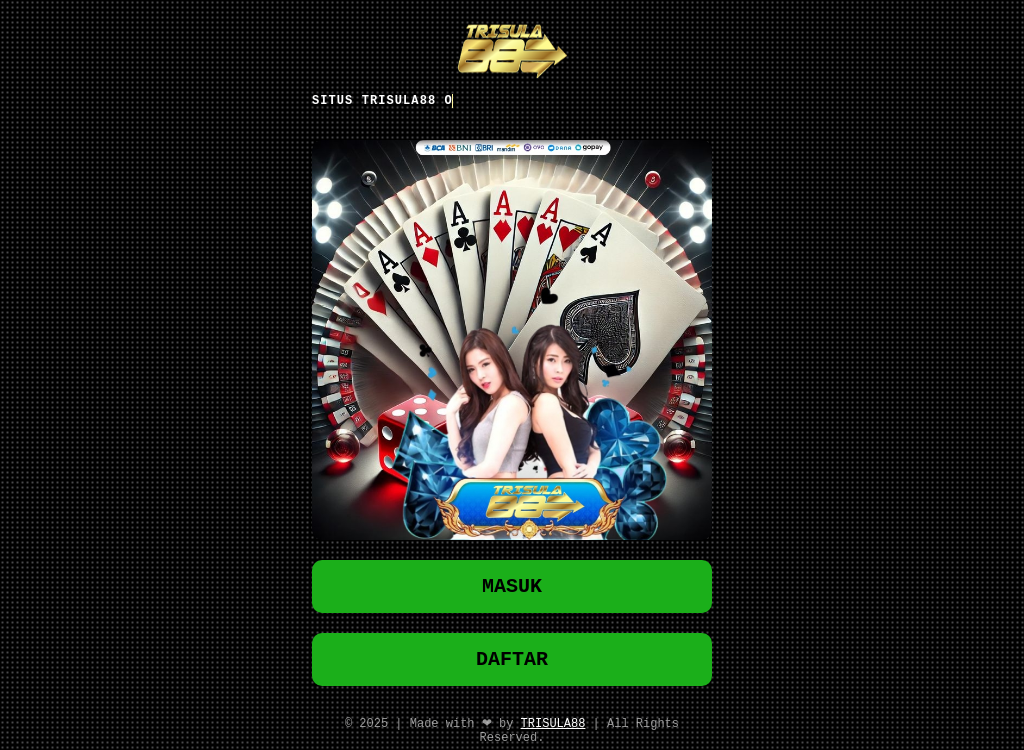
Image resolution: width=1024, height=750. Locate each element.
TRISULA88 (553, 727)
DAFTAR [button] (512, 660)
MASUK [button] (512, 583)
